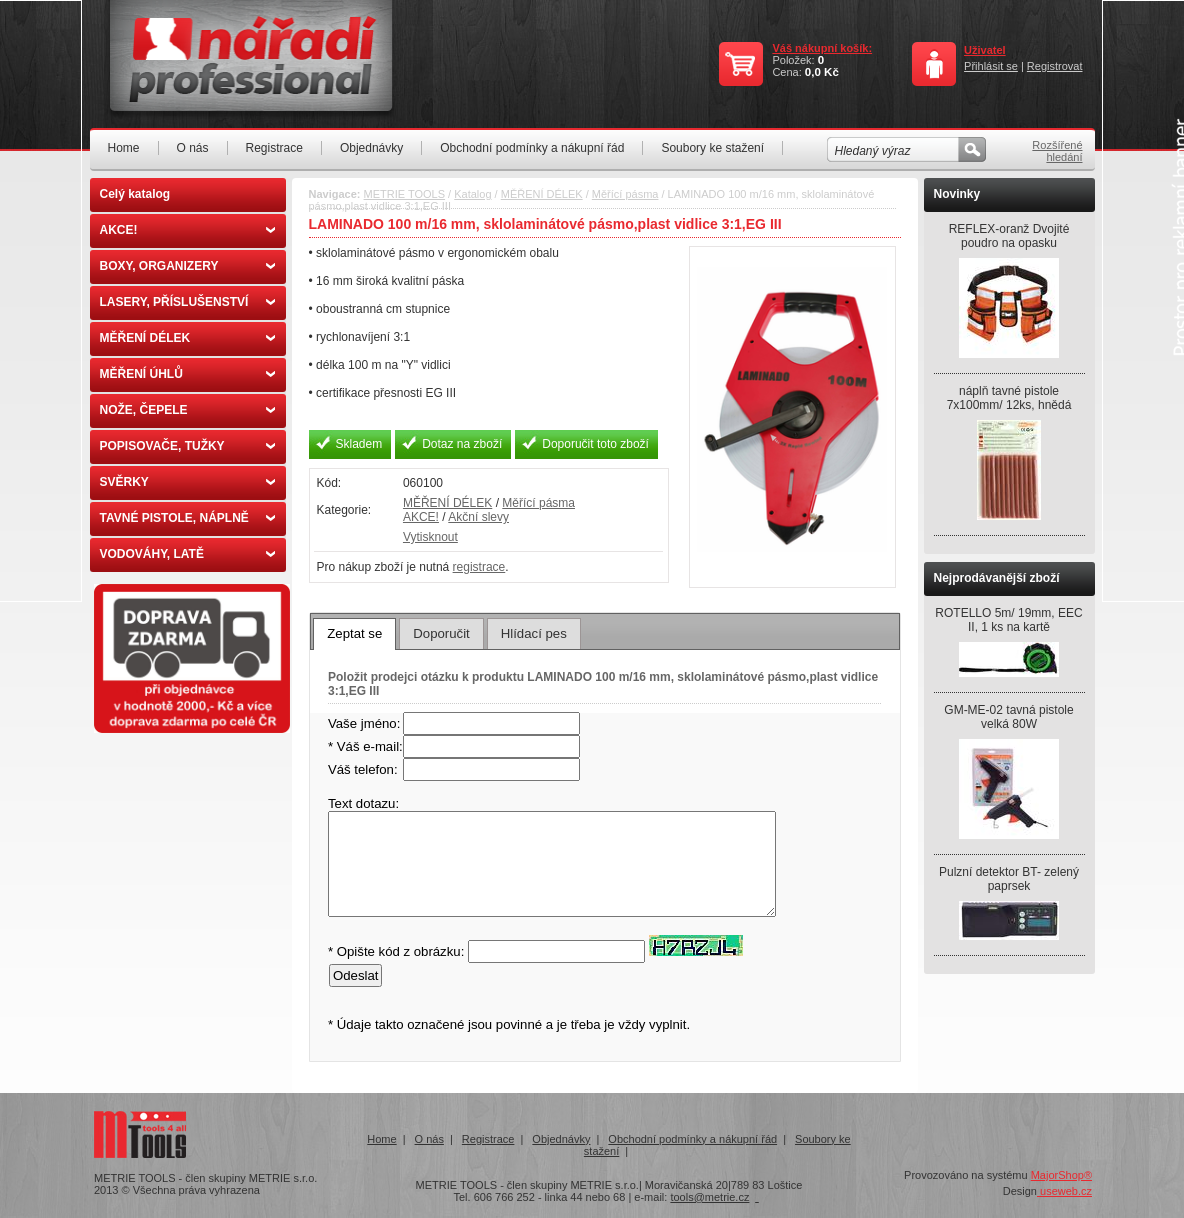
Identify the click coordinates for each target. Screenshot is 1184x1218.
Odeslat (355, 975)
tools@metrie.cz (709, 1197)
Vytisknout (430, 537)
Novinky (957, 194)
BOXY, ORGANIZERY (187, 266)
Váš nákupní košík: (822, 48)
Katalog (472, 194)
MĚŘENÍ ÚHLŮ (187, 374)
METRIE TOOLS (405, 194)
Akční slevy (478, 517)
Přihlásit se (991, 66)
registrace (479, 567)
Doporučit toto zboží (595, 444)
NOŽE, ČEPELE (187, 410)
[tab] (354, 634)
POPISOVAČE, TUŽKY (187, 446)
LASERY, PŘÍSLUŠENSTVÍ (187, 302)
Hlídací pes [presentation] (534, 633)
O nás (193, 148)
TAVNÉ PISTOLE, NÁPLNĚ (187, 518)
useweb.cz (1064, 1191)
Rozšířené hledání (1057, 151)
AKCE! (187, 230)
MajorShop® (1061, 1175)
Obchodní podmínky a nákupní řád (532, 148)
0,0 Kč (822, 72)
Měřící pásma (625, 194)
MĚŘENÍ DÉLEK (187, 338)
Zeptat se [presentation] (354, 633)
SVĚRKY (187, 482)
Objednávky (371, 148)
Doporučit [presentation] (441, 633)
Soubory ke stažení (712, 148)
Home (124, 148)
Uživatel (985, 50)
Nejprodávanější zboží (997, 578)
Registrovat (1055, 66)
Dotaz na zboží (462, 444)
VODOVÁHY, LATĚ (187, 554)
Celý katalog (135, 194)
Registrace (274, 148)
